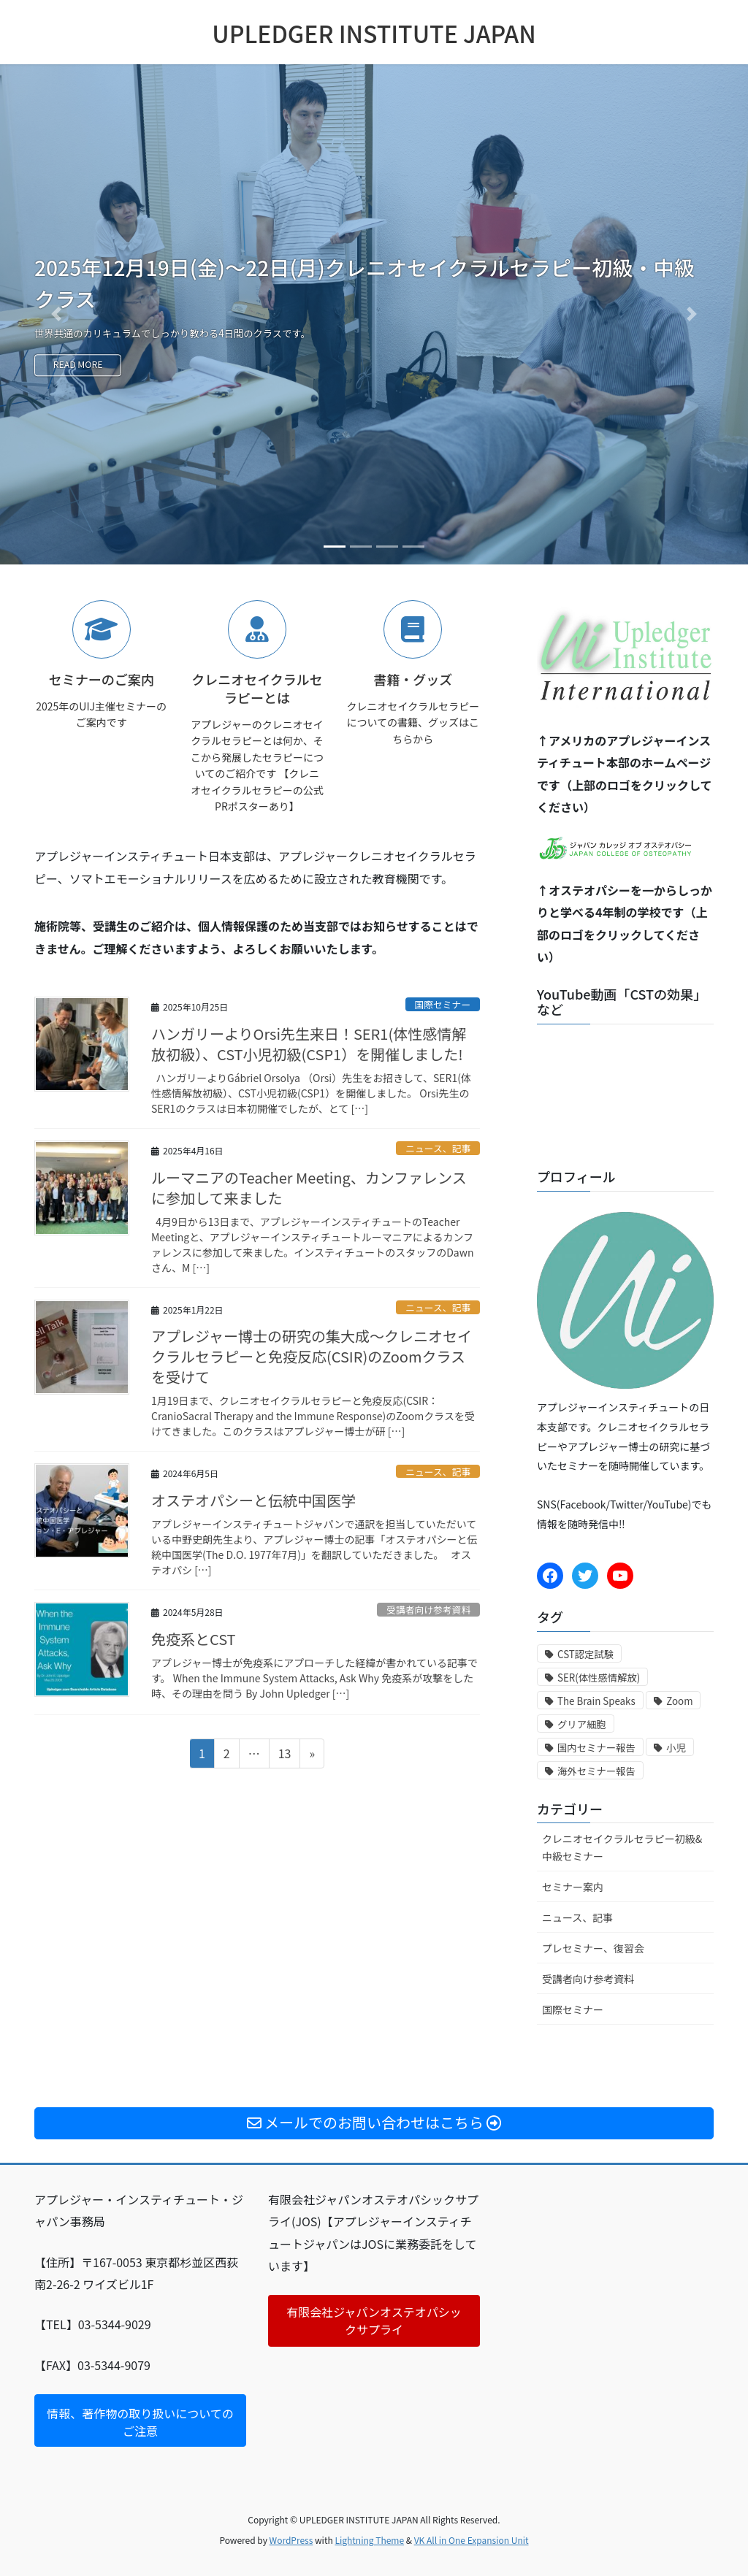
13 (284, 1755)
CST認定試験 (585, 1654)
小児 (676, 1748)
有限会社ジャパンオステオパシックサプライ (374, 2321)
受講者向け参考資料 (428, 1610)
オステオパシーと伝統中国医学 (253, 1500)
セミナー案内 (572, 1886)
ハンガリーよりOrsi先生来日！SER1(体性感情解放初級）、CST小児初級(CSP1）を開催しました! (308, 1044)
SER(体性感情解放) (598, 1677)
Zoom (679, 1701)
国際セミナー (442, 1004)
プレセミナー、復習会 (593, 1948)
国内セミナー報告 (596, 1748)
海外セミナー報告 (596, 1771)
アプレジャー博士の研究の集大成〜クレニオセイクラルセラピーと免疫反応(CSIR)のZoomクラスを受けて (311, 1356)
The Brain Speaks (596, 1701)
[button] (56, 314)
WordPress (291, 2540)
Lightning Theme (369, 2540)
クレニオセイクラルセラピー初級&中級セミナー (622, 1847)
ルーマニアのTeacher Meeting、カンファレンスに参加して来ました (309, 1187)
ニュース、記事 (437, 1148)
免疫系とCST (193, 1638)
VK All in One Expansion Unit (471, 2540)
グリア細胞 (581, 1724)
